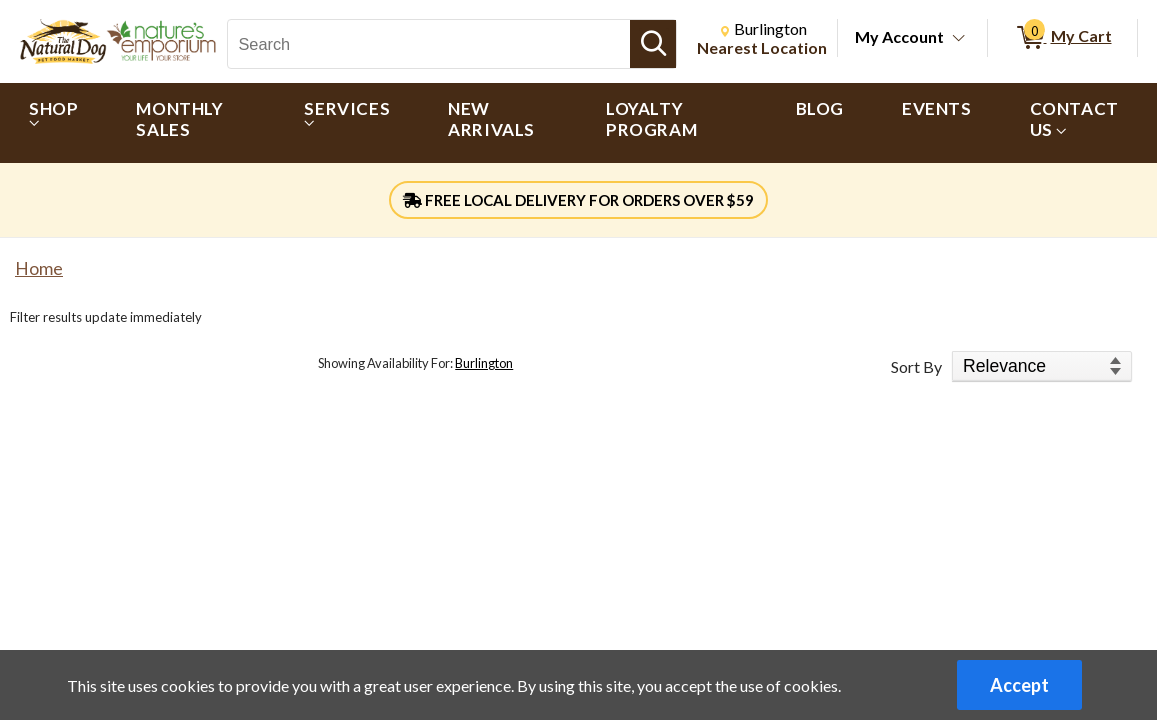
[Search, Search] (429, 44)
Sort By (916, 366)
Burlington (484, 363)
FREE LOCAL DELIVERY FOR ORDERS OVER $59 (578, 200)
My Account (899, 36)
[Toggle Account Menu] (959, 39)
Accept (1019, 685)
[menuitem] (53, 123)
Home (39, 268)
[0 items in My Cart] (1062, 38)
